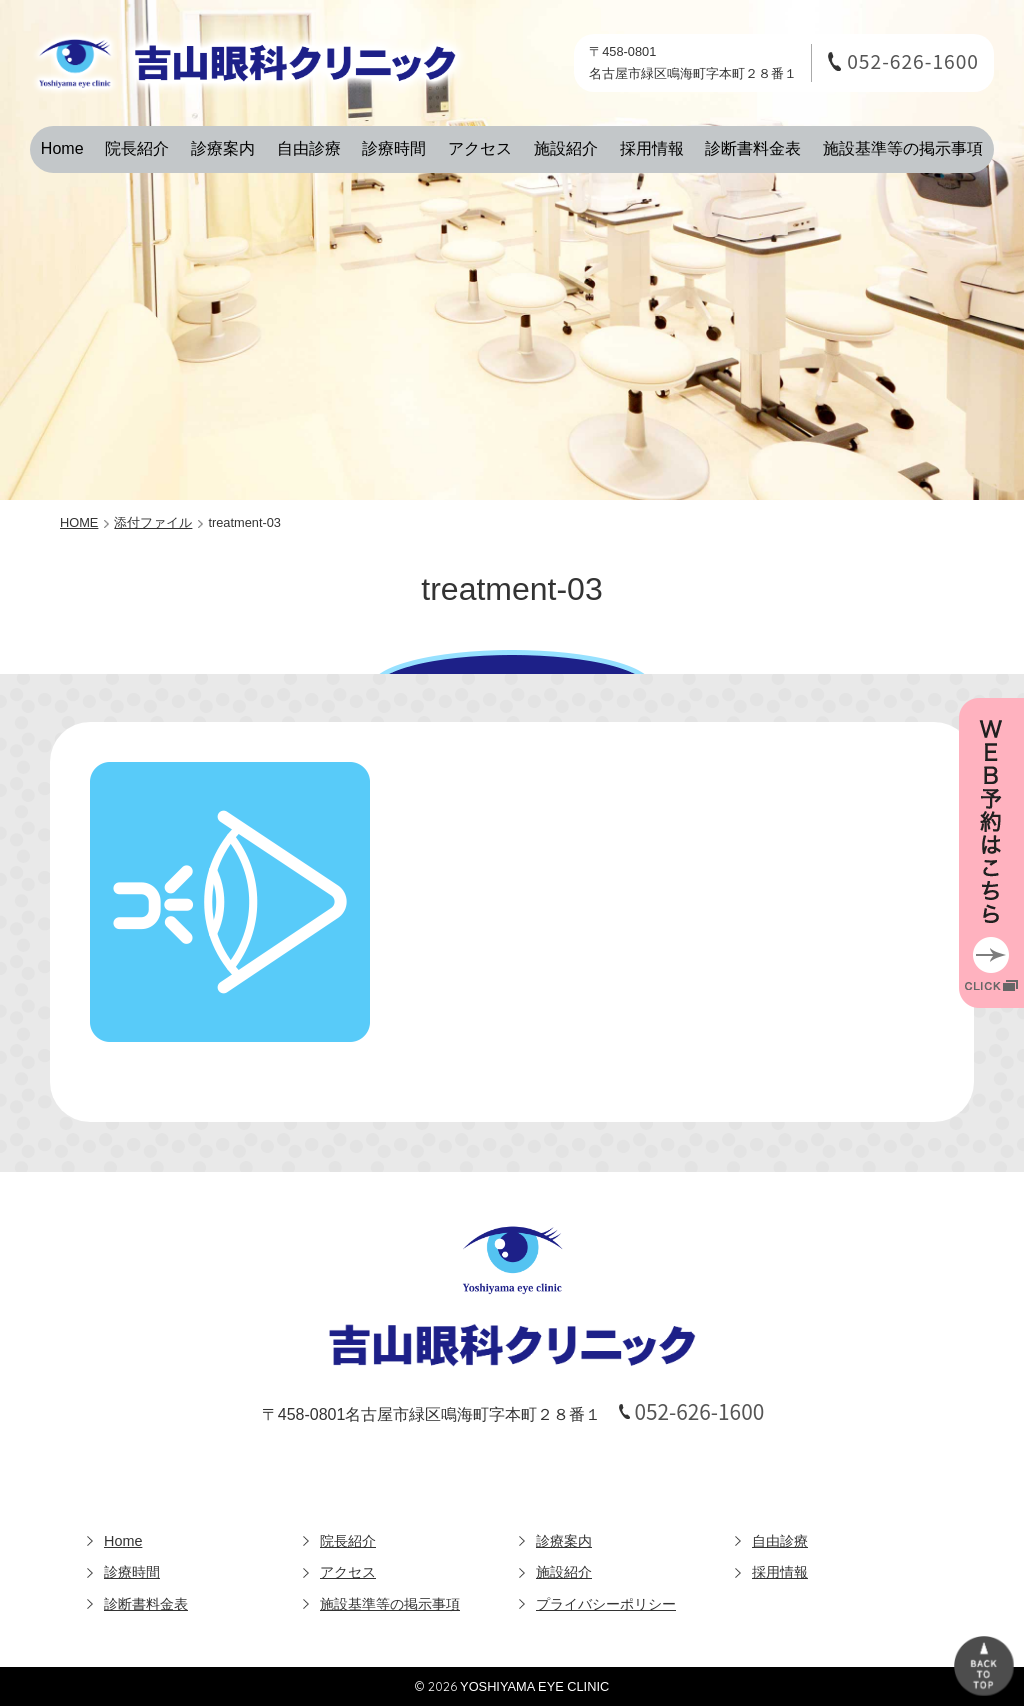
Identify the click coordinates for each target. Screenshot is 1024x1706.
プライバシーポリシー (606, 1604)
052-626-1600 (913, 61)
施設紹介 (566, 148)
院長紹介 (137, 148)
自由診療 (309, 148)
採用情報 (652, 148)
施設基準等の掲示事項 (903, 148)
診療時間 (394, 148)
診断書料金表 (753, 148)
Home (62, 148)
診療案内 (223, 148)
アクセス (480, 148)
